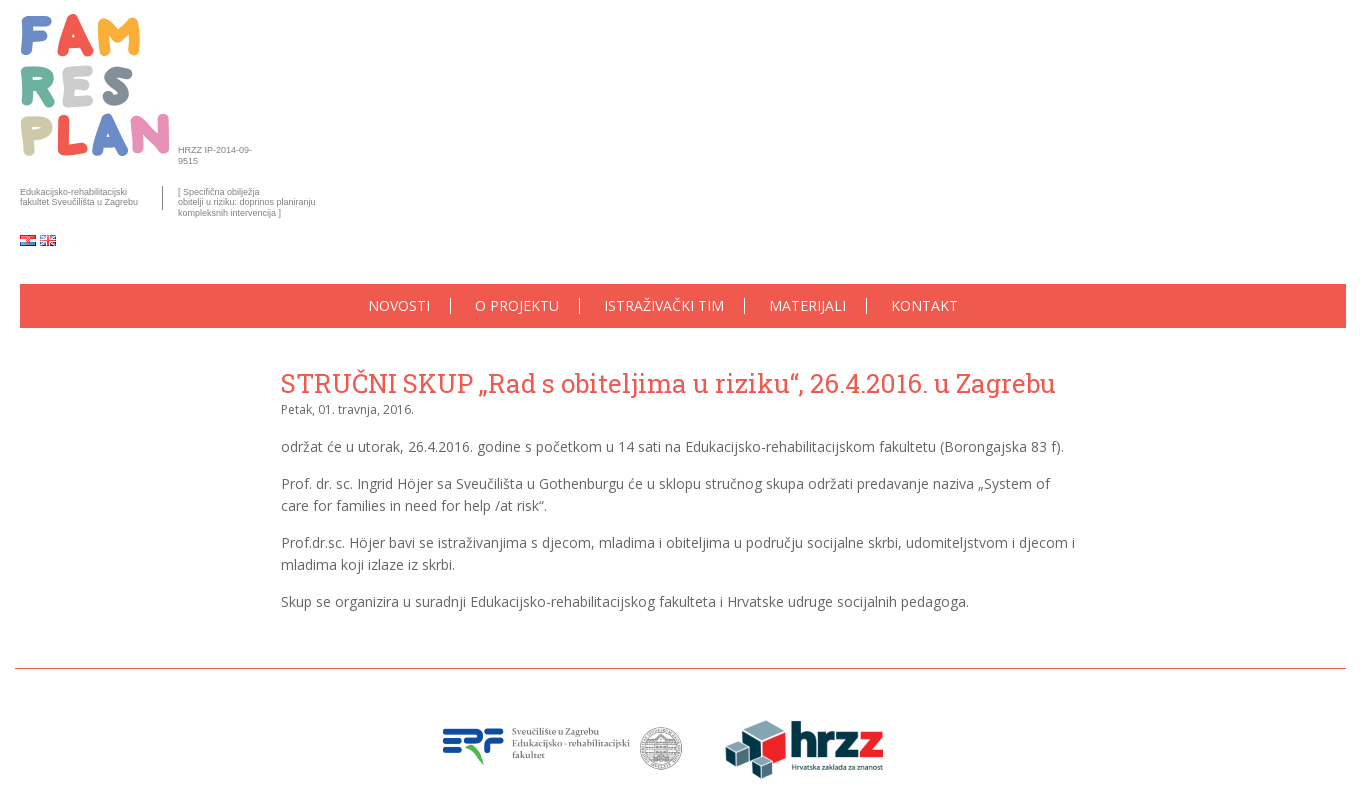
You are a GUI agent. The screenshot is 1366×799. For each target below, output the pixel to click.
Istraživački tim (664, 306)
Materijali (807, 306)
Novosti (399, 306)
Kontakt (924, 306)
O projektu (517, 306)
